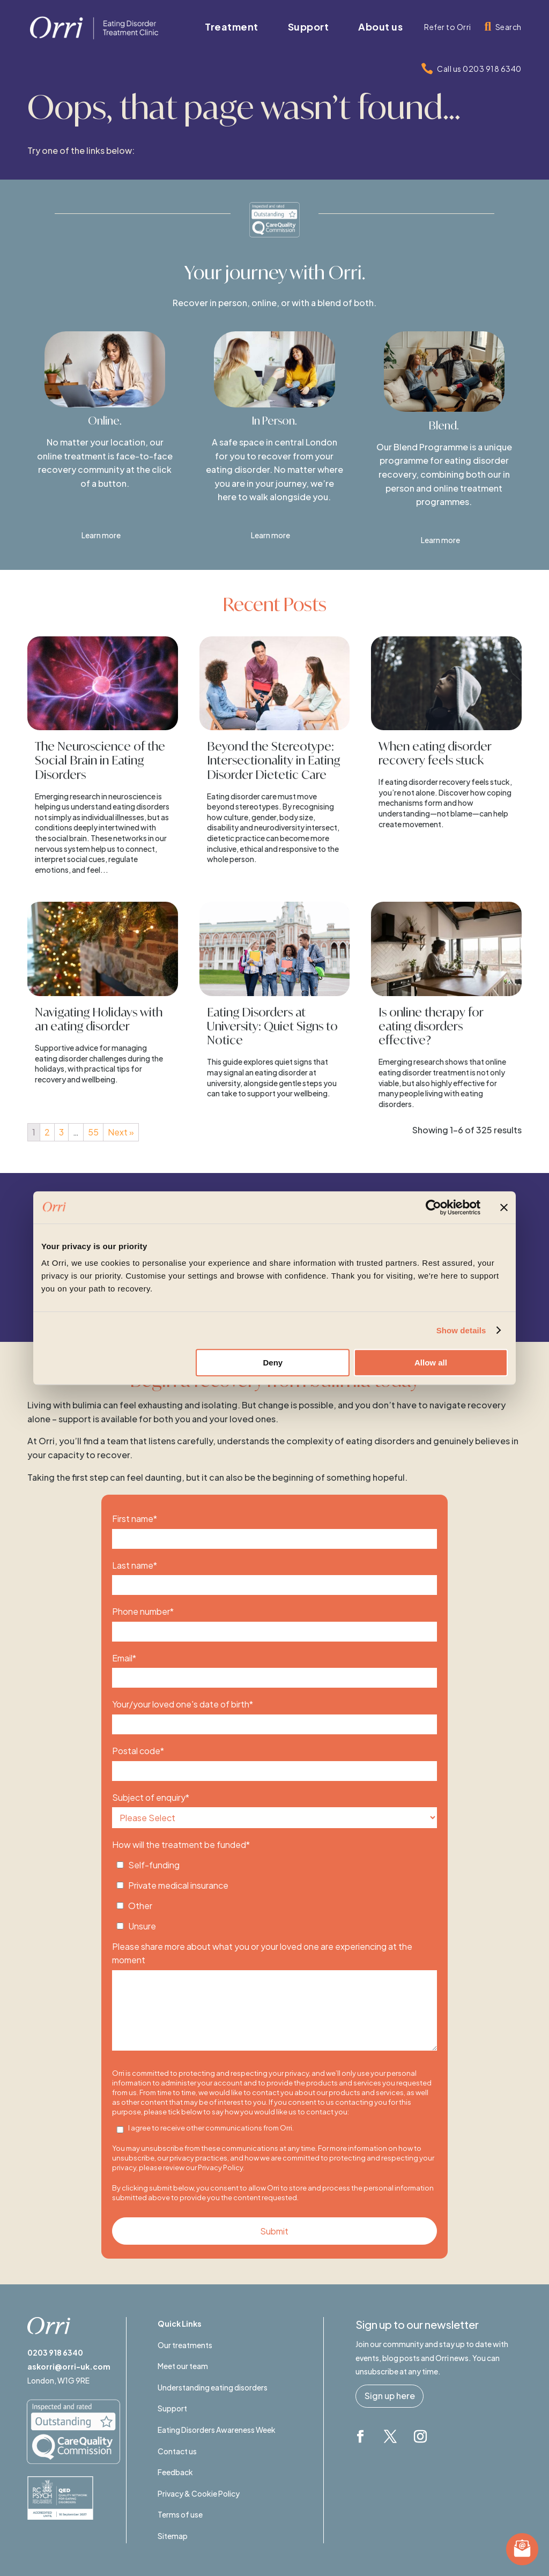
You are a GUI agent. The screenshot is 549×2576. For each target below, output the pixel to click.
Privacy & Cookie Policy (199, 2493)
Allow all (430, 1362)
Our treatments (185, 2345)
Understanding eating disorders (213, 2387)
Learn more (101, 535)
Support (172, 2408)
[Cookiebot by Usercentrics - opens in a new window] (433, 1207)
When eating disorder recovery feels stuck (435, 753)
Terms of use (180, 2514)
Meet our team (183, 2366)
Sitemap (173, 2536)
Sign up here (390, 2395)
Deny (273, 1362)
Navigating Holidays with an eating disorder (98, 1019)
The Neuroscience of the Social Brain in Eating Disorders (100, 760)
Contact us (177, 2451)
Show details (461, 1330)
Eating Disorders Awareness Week (217, 2429)
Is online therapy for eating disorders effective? (431, 1026)
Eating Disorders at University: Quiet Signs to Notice (272, 1026)
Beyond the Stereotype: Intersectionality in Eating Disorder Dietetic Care (273, 760)
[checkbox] (274, 1892)
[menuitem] (231, 27)
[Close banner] (504, 1207)
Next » (121, 1132)
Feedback (175, 2472)
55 (93, 1132)
